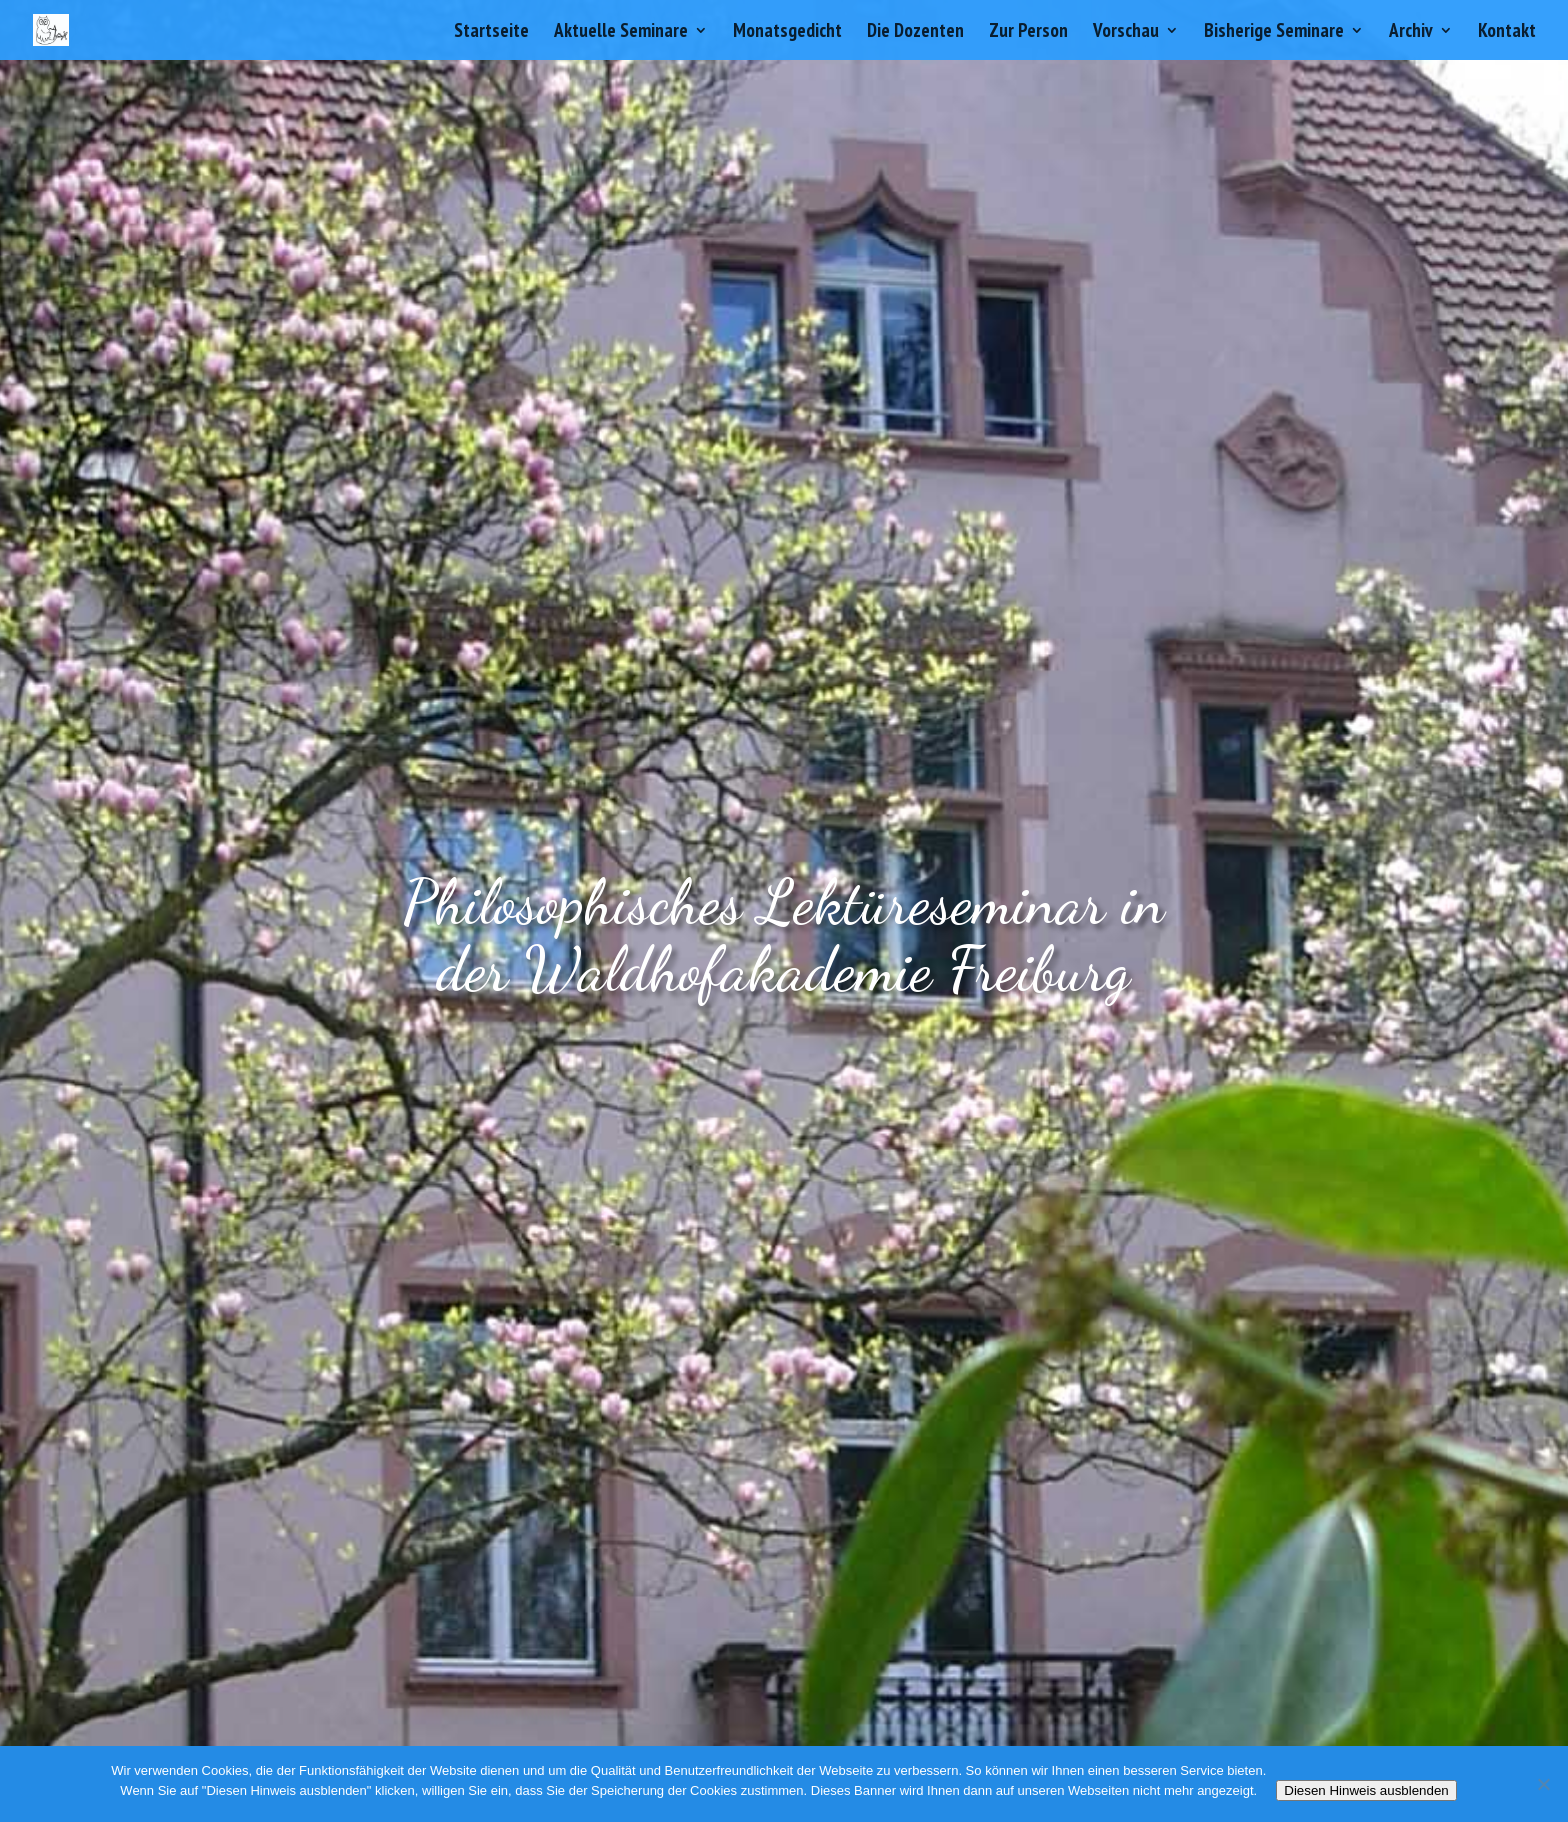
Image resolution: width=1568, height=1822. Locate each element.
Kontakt (1507, 32)
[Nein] (1543, 1784)
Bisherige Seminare (1274, 32)
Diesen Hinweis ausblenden (1366, 1790)
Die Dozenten (915, 32)
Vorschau (1126, 32)
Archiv (1411, 32)
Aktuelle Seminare (621, 32)
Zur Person (1028, 32)
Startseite (491, 32)
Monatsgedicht (787, 32)
